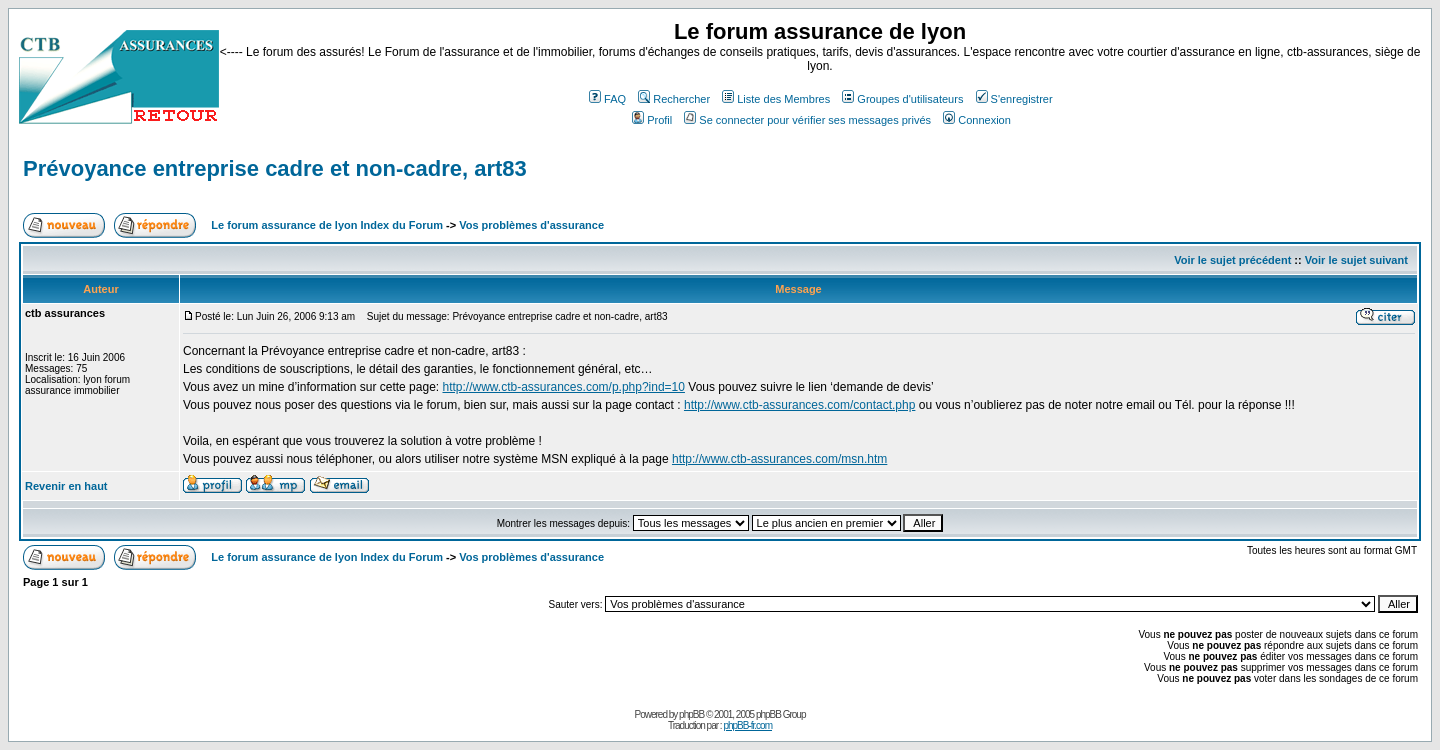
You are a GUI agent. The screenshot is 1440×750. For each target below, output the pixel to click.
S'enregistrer (1014, 99)
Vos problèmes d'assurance (531, 225)
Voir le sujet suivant (1356, 260)
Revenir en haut (66, 486)
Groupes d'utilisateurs (902, 99)
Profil (652, 120)
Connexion (977, 120)
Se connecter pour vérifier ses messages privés (807, 120)
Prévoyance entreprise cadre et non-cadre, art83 (275, 168)
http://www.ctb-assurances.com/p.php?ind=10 (563, 387)
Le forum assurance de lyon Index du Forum (327, 225)
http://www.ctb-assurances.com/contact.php (799, 405)
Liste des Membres (776, 99)
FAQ (607, 99)
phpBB (691, 714)
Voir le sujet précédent (1232, 260)
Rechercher (674, 99)
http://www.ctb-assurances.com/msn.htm (779, 459)
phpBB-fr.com (747, 725)
